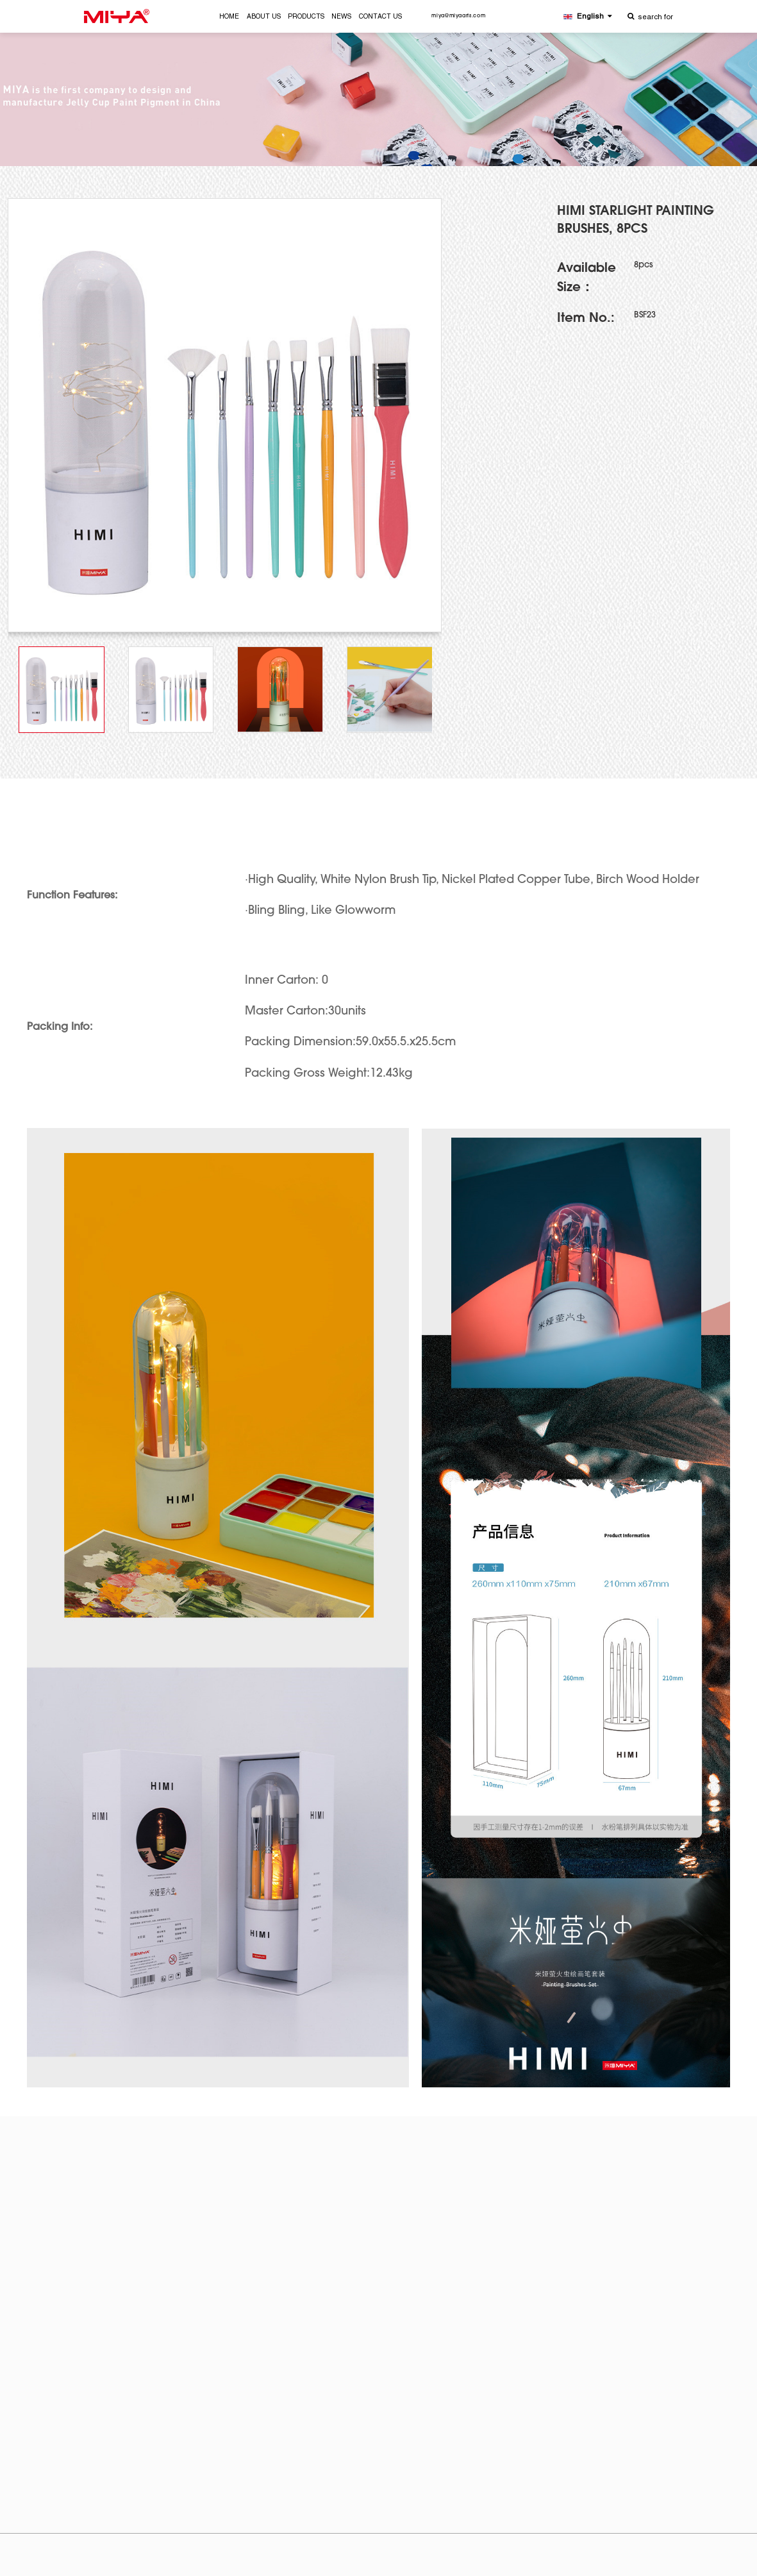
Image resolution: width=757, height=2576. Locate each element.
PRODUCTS (306, 16)
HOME (229, 16)
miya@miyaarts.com (458, 16)
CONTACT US (380, 16)
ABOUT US (264, 16)
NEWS (341, 16)
